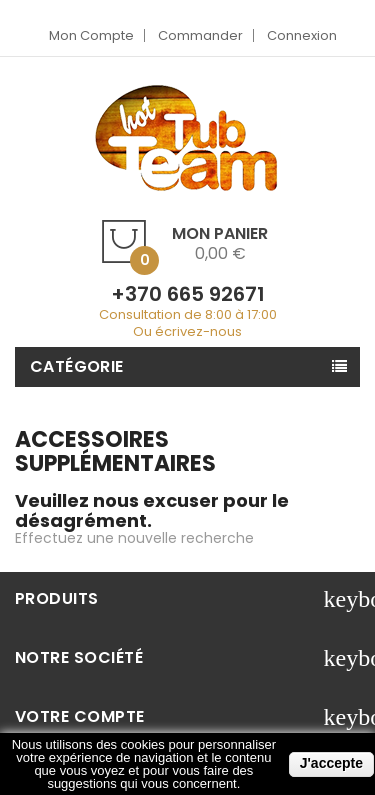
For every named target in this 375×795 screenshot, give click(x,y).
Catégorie (77, 366)
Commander (200, 35)
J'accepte (331, 763)
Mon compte (91, 35)
